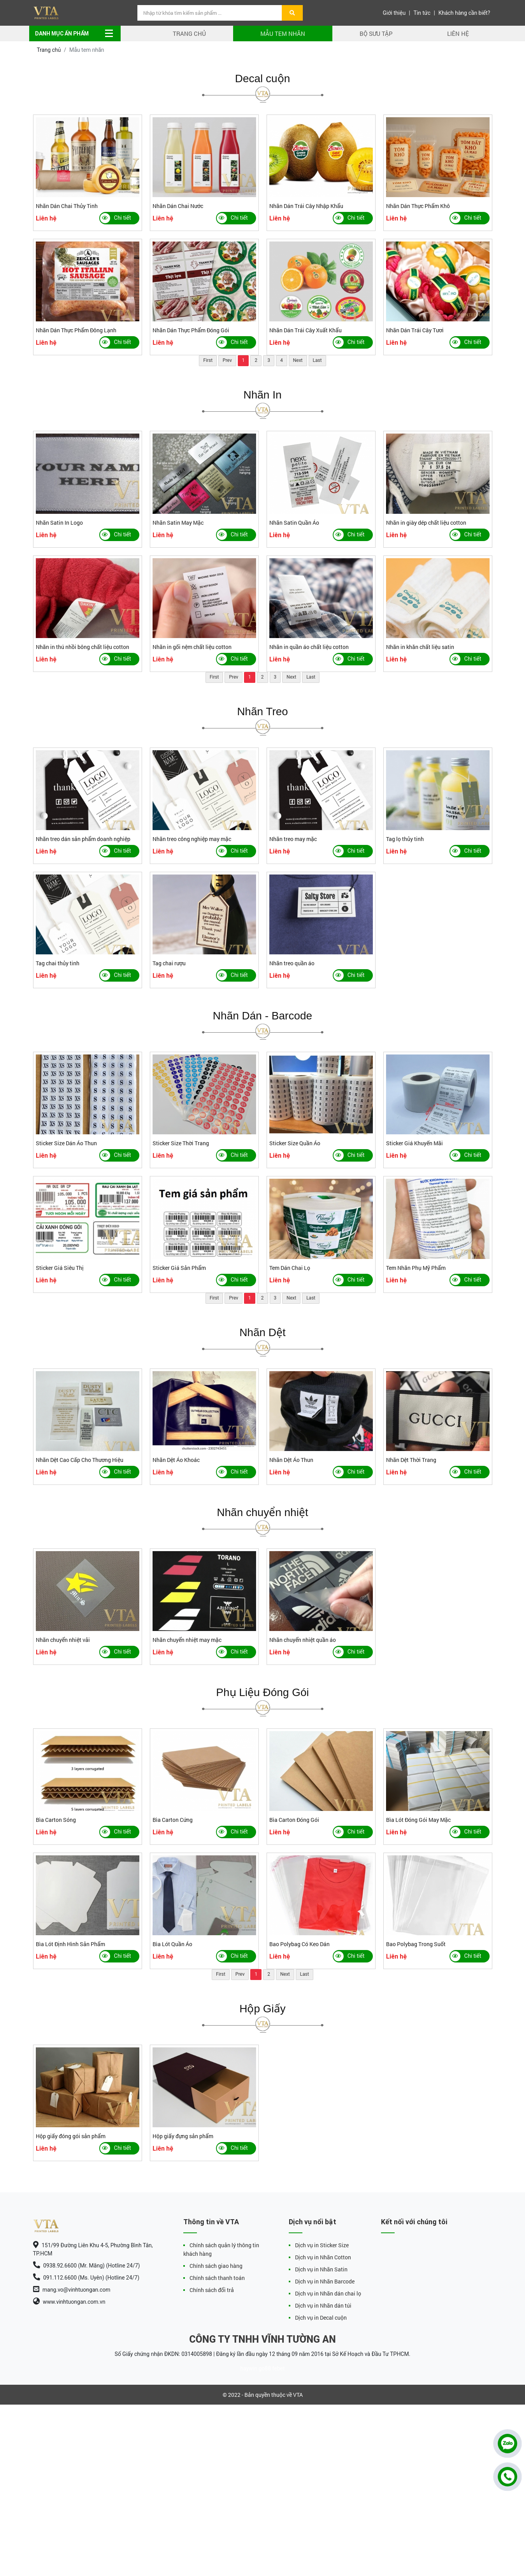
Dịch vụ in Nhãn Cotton (323, 2257)
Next (298, 360)
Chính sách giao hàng (216, 2265)
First (207, 360)
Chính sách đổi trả (212, 2290)
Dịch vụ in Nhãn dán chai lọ (328, 2293)
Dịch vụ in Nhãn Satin (321, 2269)
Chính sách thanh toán (217, 2278)
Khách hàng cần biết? (464, 13)
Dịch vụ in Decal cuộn (321, 2317)
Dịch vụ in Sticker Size (322, 2245)
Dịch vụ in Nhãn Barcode (325, 2281)
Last (317, 360)
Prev (227, 360)
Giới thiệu (394, 13)
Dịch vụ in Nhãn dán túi (323, 2305)
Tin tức (422, 13)
